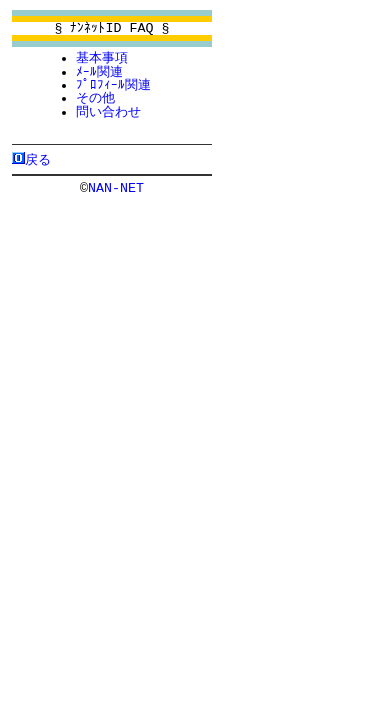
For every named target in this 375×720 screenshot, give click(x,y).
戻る (38, 159)
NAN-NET (116, 187)
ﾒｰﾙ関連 (99, 72)
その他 (95, 98)
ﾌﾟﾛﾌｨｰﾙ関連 (113, 85)
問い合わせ (108, 112)
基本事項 (102, 58)
